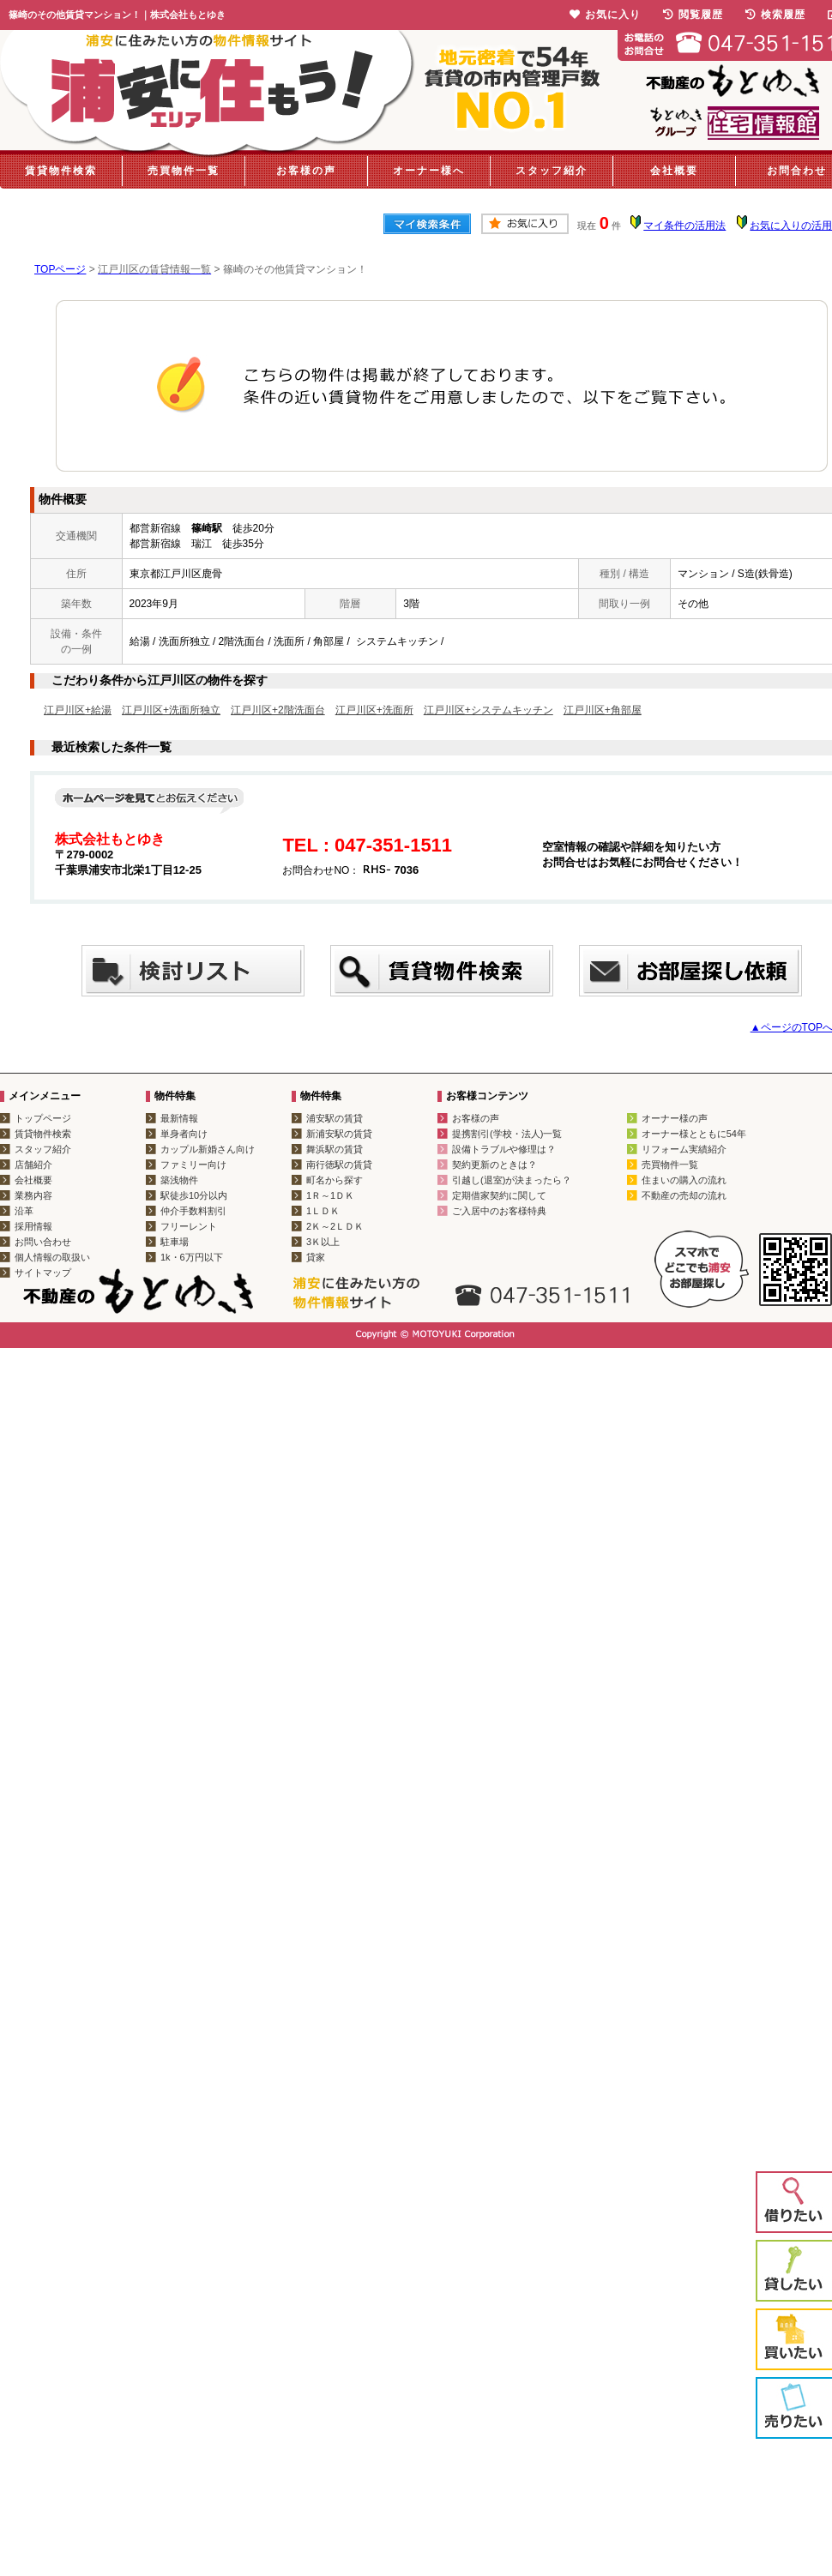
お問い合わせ (43, 1242)
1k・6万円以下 (191, 1257)
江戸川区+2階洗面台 (278, 710)
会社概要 (674, 171)
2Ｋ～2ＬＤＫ (335, 1226)
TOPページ (60, 269)
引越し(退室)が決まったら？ (511, 1180)
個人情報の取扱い (52, 1257)
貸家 (315, 1257)
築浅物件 (179, 1180)
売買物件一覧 (184, 171)
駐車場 (174, 1242)
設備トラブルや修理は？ (504, 1149)
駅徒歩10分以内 (193, 1195)
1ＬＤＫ (323, 1211)
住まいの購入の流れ (684, 1180)
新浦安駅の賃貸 (339, 1134)
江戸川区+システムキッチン (488, 710)
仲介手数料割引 (193, 1211)
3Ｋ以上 (323, 1242)
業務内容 (33, 1195)
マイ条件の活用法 (684, 226)
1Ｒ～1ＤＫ (330, 1195)
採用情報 (33, 1226)
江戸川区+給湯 (78, 710)
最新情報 (179, 1118)
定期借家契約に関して (499, 1195)
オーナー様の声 (675, 1118)
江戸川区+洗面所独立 (171, 710)
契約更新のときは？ (494, 1164)
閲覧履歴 (693, 15)
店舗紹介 (33, 1164)
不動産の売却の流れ (684, 1195)
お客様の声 (306, 171)
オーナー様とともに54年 (694, 1134)
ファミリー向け (193, 1164)
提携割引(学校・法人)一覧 (507, 1134)
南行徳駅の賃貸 (339, 1164)
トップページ (43, 1118)
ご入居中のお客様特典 (499, 1211)
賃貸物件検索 (61, 171)
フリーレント (188, 1226)
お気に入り (605, 15)
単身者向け (184, 1134)
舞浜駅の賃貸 (334, 1149)
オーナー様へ (429, 171)
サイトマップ (43, 1272)
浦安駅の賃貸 (334, 1118)
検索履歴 (775, 15)
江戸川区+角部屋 (603, 710)
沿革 (24, 1211)
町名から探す (334, 1180)
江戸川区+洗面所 (374, 710)
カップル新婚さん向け (207, 1149)
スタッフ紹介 (551, 171)
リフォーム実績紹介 (684, 1149)
